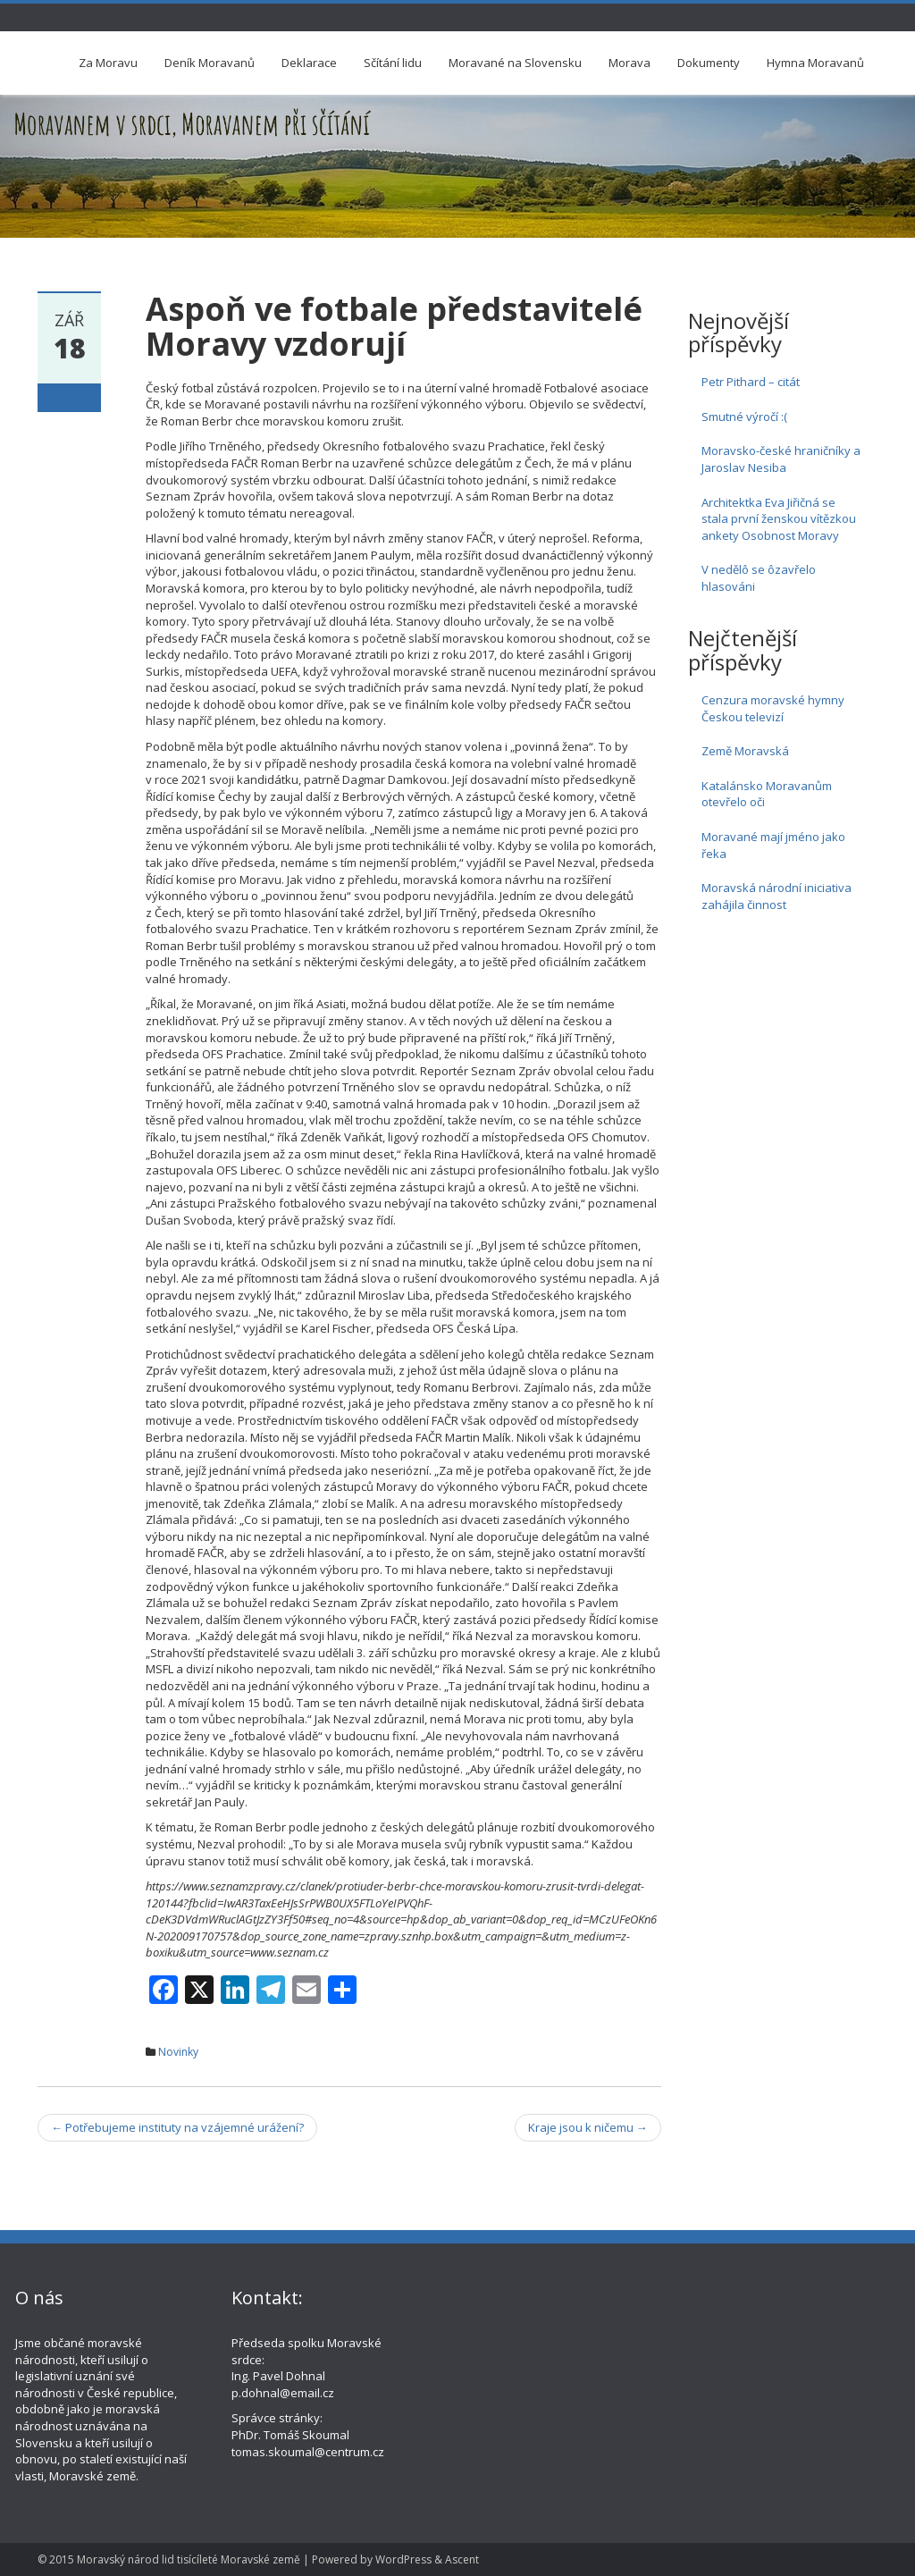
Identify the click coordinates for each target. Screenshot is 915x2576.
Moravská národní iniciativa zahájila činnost (776, 896)
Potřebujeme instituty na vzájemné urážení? (177, 2127)
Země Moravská (745, 751)
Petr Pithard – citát (750, 382)
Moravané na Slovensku (515, 63)
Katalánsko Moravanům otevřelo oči (766, 794)
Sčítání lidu (393, 63)
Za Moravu (108, 63)
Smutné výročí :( (744, 416)
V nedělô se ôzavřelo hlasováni (758, 577)
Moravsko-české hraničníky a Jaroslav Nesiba (780, 459)
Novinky (178, 2051)
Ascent (462, 2559)
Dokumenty (708, 63)
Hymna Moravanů (815, 63)
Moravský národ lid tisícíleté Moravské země (188, 2559)
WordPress (403, 2559)
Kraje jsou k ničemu (588, 2127)
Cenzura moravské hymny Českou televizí (772, 708)
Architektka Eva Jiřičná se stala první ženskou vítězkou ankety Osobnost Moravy (778, 518)
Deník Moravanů (209, 63)
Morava (630, 63)
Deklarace (309, 63)
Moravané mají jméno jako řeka (773, 845)
